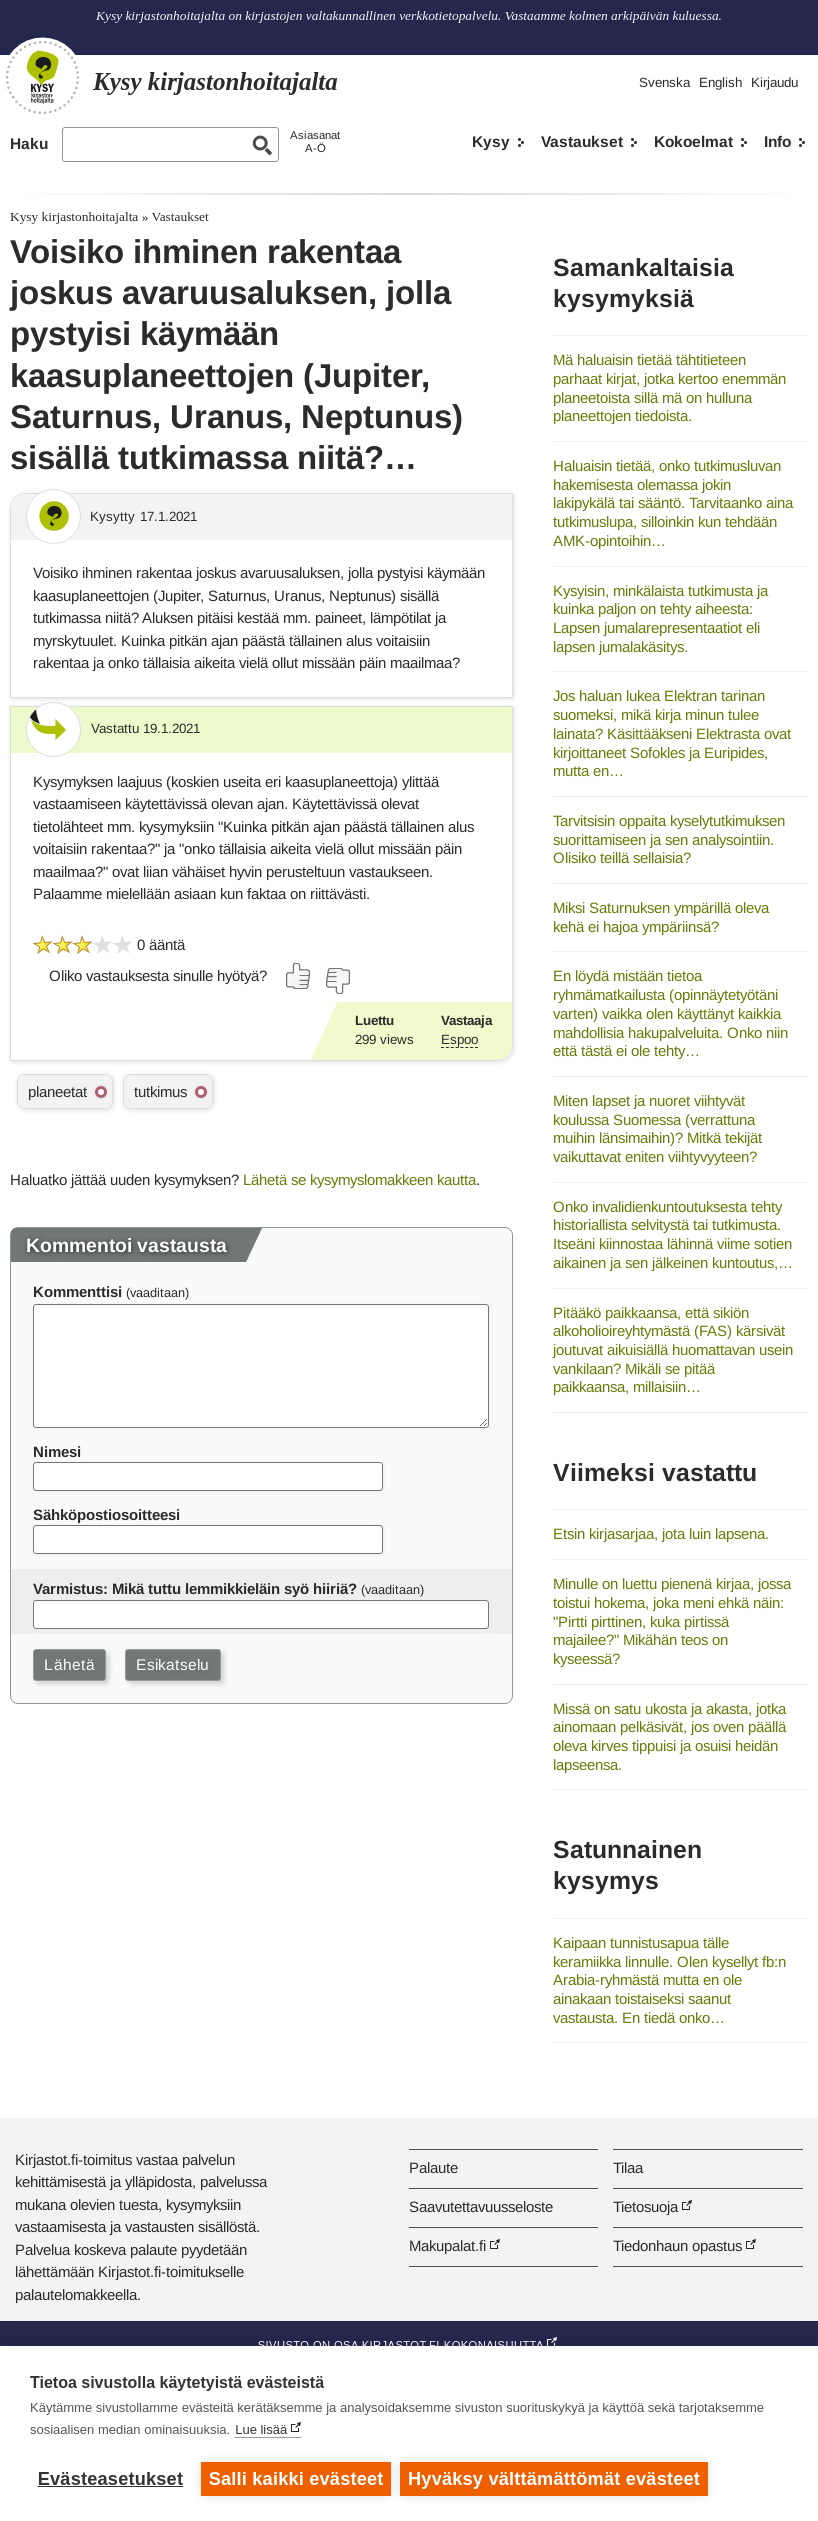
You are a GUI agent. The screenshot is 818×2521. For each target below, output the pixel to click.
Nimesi (57, 1451)
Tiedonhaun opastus (677, 2245)
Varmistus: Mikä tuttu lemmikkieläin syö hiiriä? (195, 1588)
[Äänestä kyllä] (299, 976)
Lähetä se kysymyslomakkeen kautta (359, 1179)
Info (777, 141)
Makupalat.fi (447, 2245)
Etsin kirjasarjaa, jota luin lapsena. (661, 1533)
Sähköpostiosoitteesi (106, 1514)
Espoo (459, 1039)
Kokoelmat (693, 141)
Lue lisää (261, 2430)
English (720, 82)
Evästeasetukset (110, 2479)
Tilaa (628, 2167)
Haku (29, 143)
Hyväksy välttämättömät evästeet (555, 2479)
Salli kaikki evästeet (296, 2479)
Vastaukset (582, 141)
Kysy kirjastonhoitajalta (74, 216)
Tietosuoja (645, 2206)
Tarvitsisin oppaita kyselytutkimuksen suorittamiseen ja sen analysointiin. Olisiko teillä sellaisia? (669, 839)
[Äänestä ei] (337, 981)
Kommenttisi (77, 1291)
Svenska (664, 82)
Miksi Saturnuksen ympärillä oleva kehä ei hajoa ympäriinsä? (661, 917)
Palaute (433, 2167)
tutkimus (160, 1091)
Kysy (491, 141)
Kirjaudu (774, 82)
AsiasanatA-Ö (315, 141)
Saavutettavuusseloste (481, 2206)
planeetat (57, 1091)
